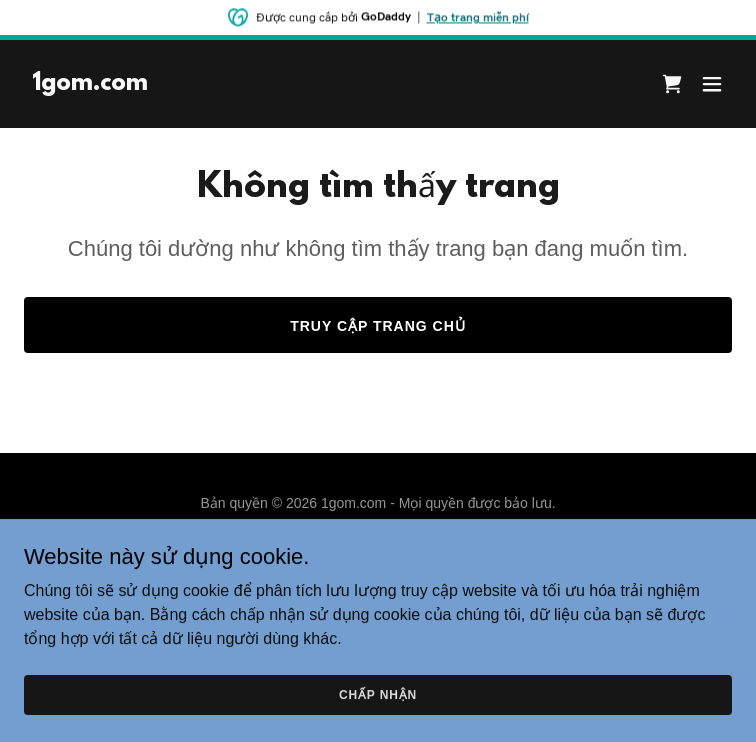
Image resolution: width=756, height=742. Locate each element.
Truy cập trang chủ (378, 326)
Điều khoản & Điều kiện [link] (378, 579)
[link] (90, 84)
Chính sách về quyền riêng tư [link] (378, 552)
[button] (712, 84)
